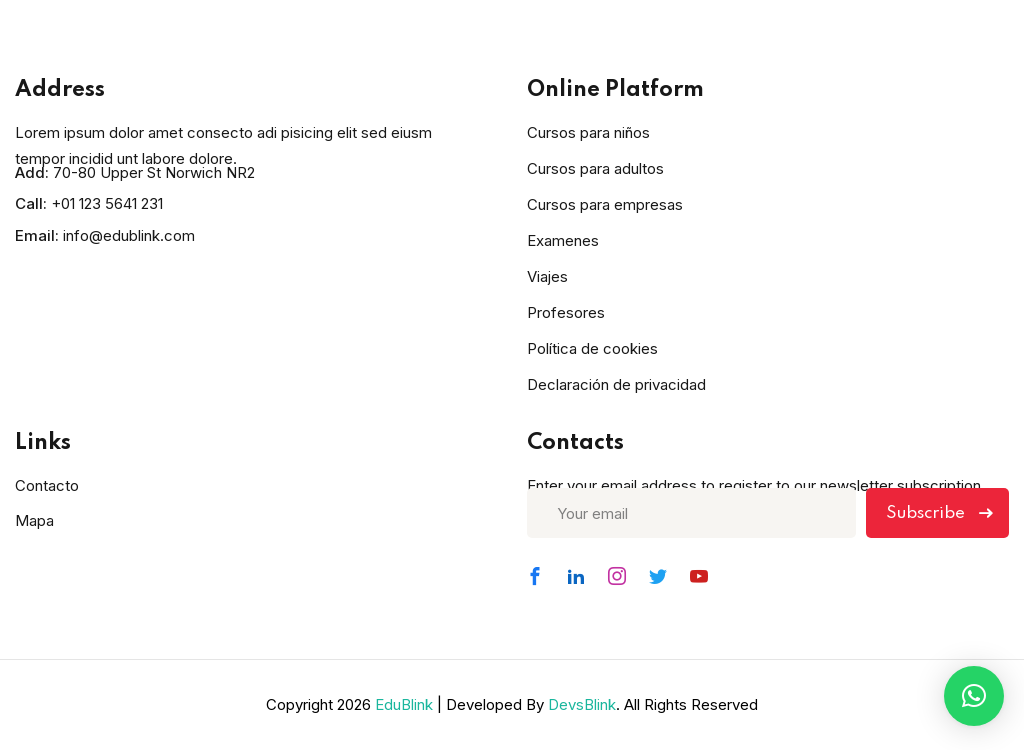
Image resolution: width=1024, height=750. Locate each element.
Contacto (47, 485)
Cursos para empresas (605, 204)
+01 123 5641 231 (107, 203)
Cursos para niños (588, 132)
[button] (974, 696)
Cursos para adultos (595, 168)
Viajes (547, 276)
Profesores (566, 312)
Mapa (34, 520)
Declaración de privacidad (616, 384)
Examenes (563, 240)
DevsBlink (582, 704)
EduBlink (404, 704)
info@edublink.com (129, 235)
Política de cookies (592, 348)
